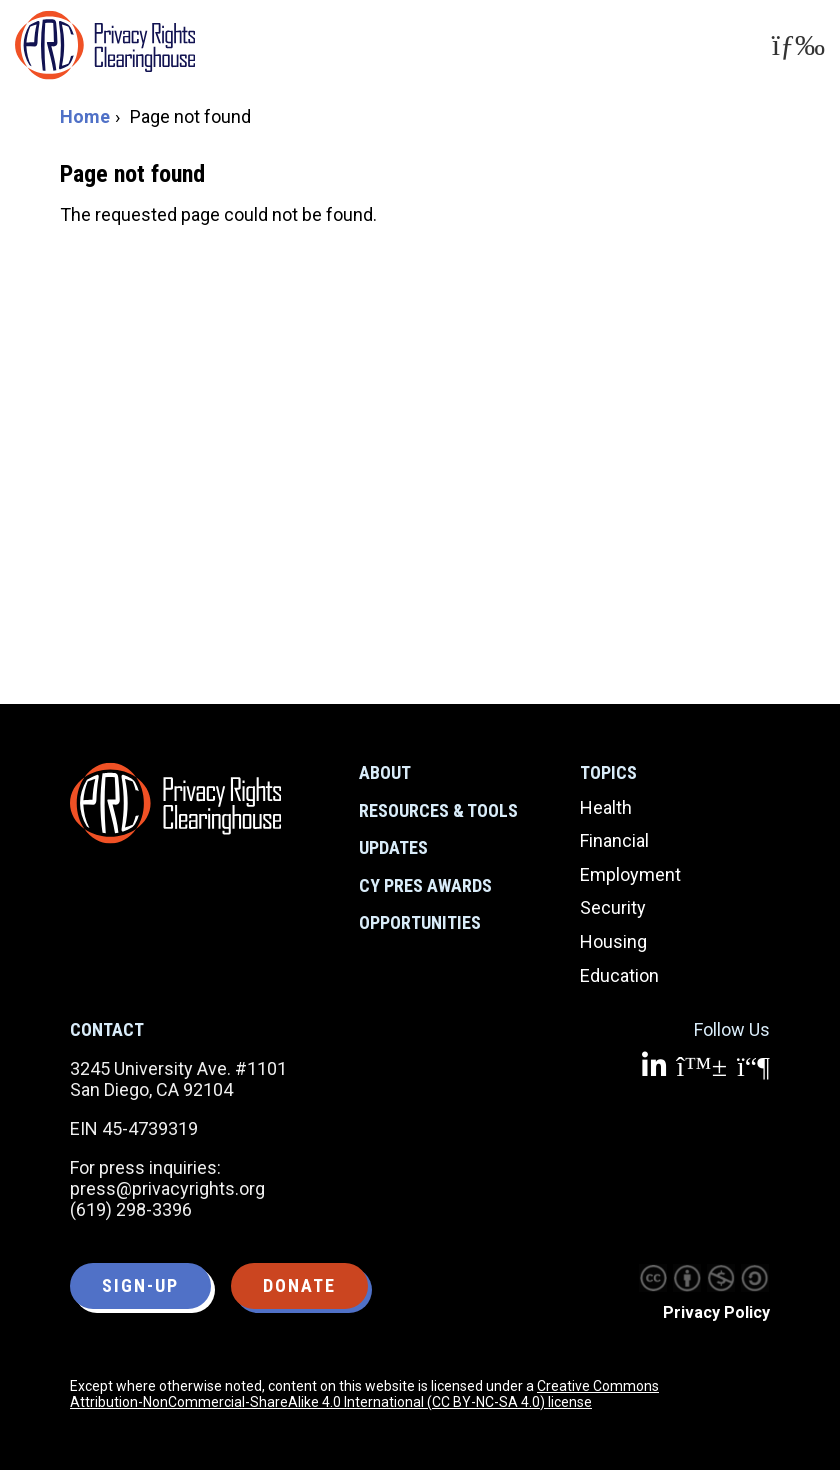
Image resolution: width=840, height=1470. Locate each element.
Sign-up (140, 1285)
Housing (613, 941)
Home (85, 116)
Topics (608, 772)
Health (606, 807)
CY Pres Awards (425, 885)
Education (619, 975)
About (385, 772)
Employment (630, 874)
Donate (299, 1285)
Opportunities (420, 922)
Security (613, 907)
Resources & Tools (438, 810)
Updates (393, 847)
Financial (614, 840)
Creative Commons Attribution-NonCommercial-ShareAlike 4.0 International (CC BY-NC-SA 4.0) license (364, 1394)
